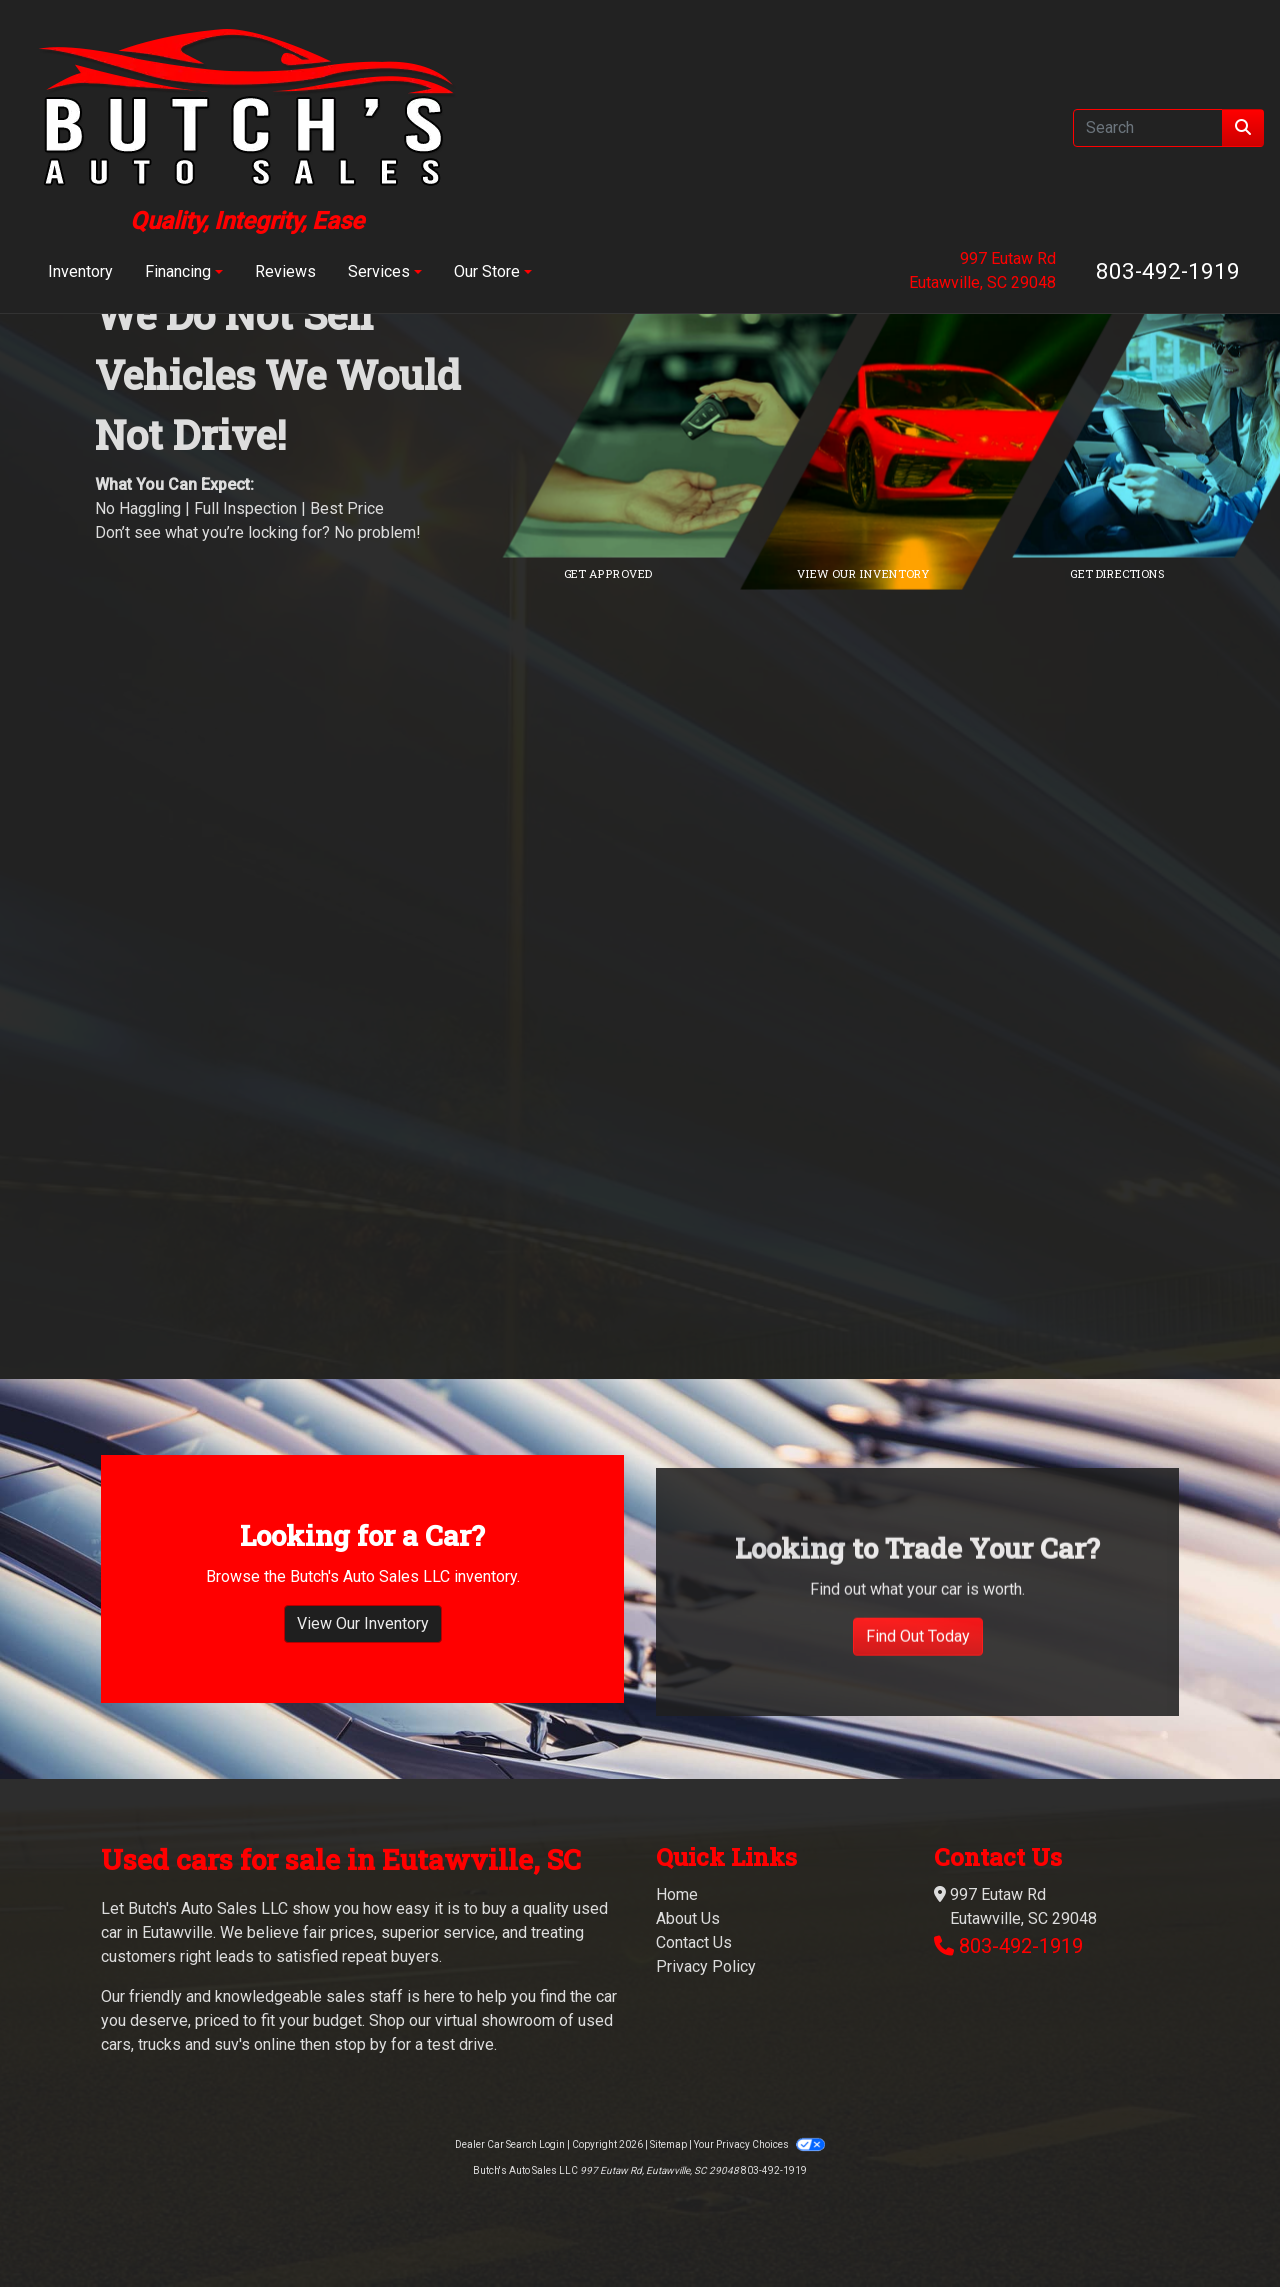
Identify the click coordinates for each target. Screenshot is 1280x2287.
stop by (360, 2044)
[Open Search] (1148, 128)
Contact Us (694, 1942)
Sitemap (668, 2144)
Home (677, 1894)
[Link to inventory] (955, 423)
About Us (688, 1918)
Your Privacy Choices (759, 2144)
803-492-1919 (1168, 271)
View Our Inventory (363, 1701)
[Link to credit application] (700, 423)
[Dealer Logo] (247, 127)
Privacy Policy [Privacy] (706, 1966)
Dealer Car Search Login (510, 2144)
